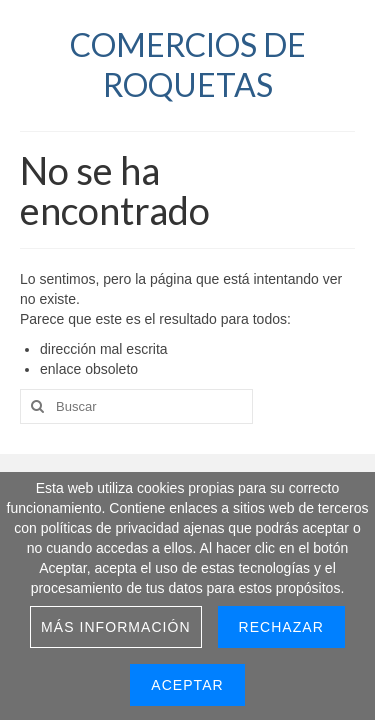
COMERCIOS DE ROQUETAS (188, 64)
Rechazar (281, 627)
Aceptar (187, 685)
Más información (116, 627)
